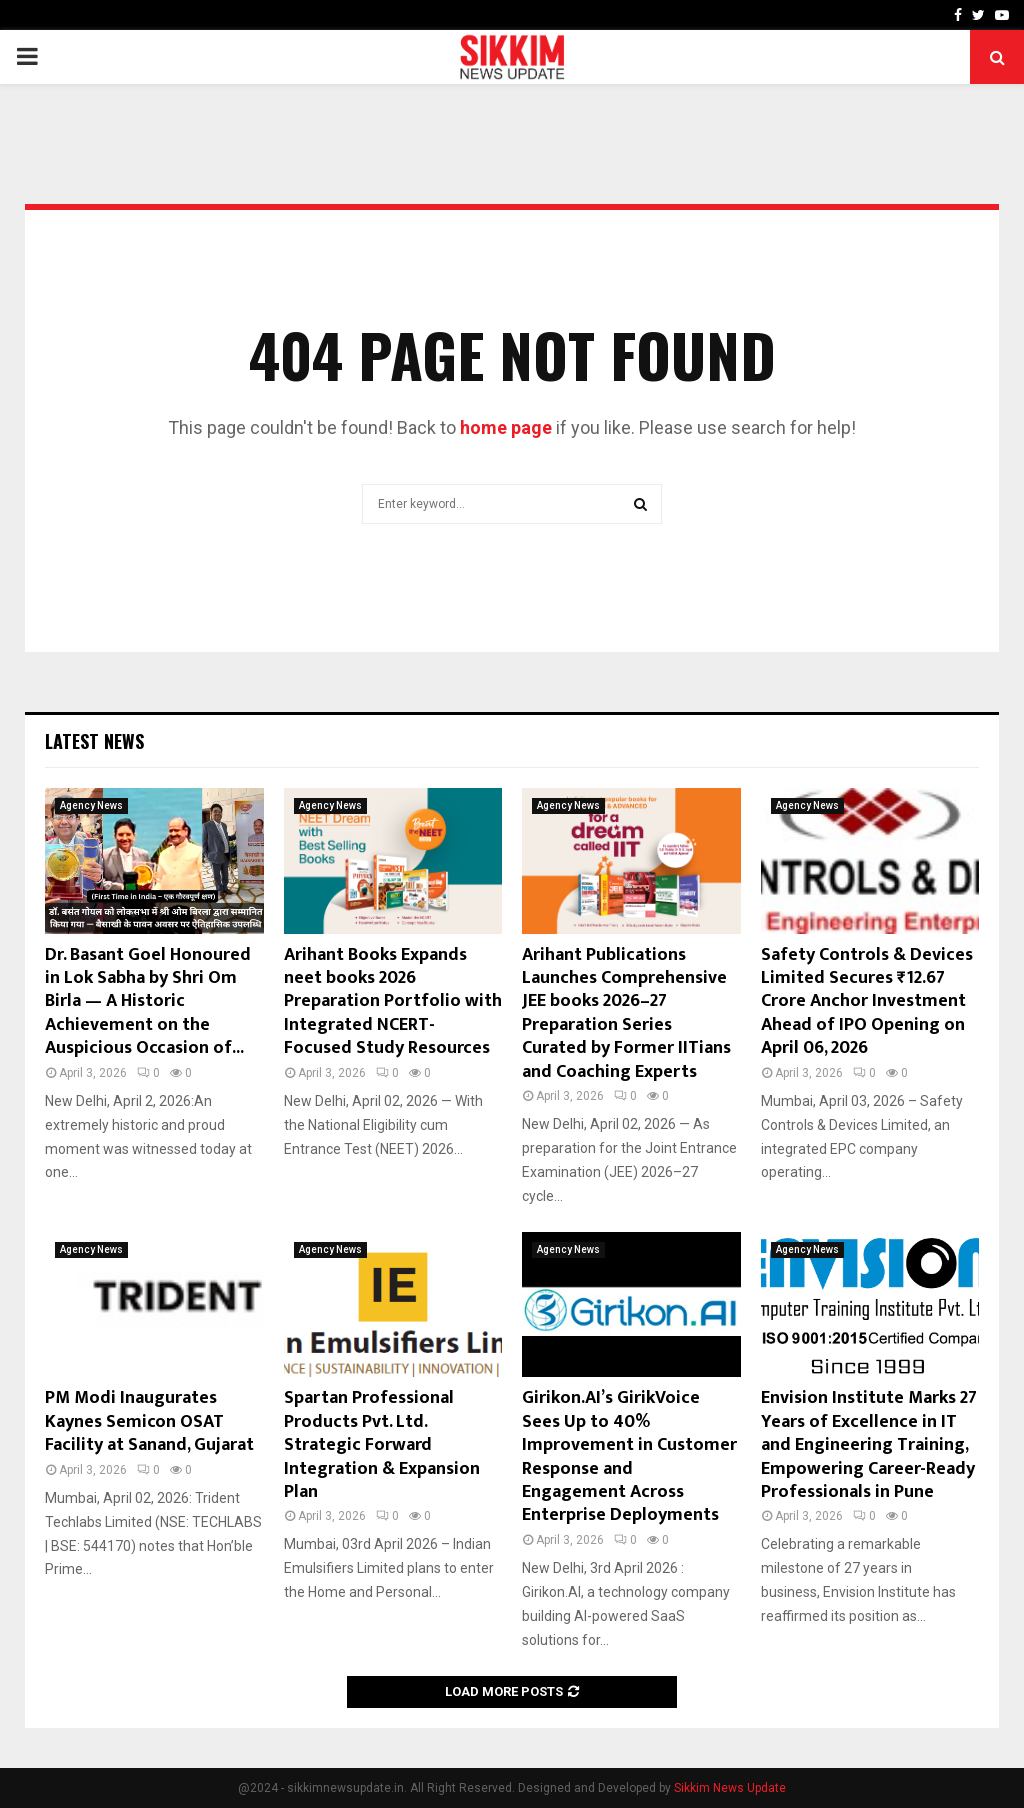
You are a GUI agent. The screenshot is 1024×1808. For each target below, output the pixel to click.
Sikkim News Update (730, 1788)
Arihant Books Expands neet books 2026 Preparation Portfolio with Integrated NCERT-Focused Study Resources (393, 1002)
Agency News (91, 805)
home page (506, 427)
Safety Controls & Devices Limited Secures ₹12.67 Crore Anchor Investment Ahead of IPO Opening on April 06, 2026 (867, 1002)
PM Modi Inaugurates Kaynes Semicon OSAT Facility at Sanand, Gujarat (149, 1421)
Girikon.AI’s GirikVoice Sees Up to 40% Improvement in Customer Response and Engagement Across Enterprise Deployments (629, 1456)
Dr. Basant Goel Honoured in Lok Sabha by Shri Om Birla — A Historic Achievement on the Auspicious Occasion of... (148, 1002)
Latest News (94, 741)
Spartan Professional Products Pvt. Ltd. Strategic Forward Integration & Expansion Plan (382, 1445)
